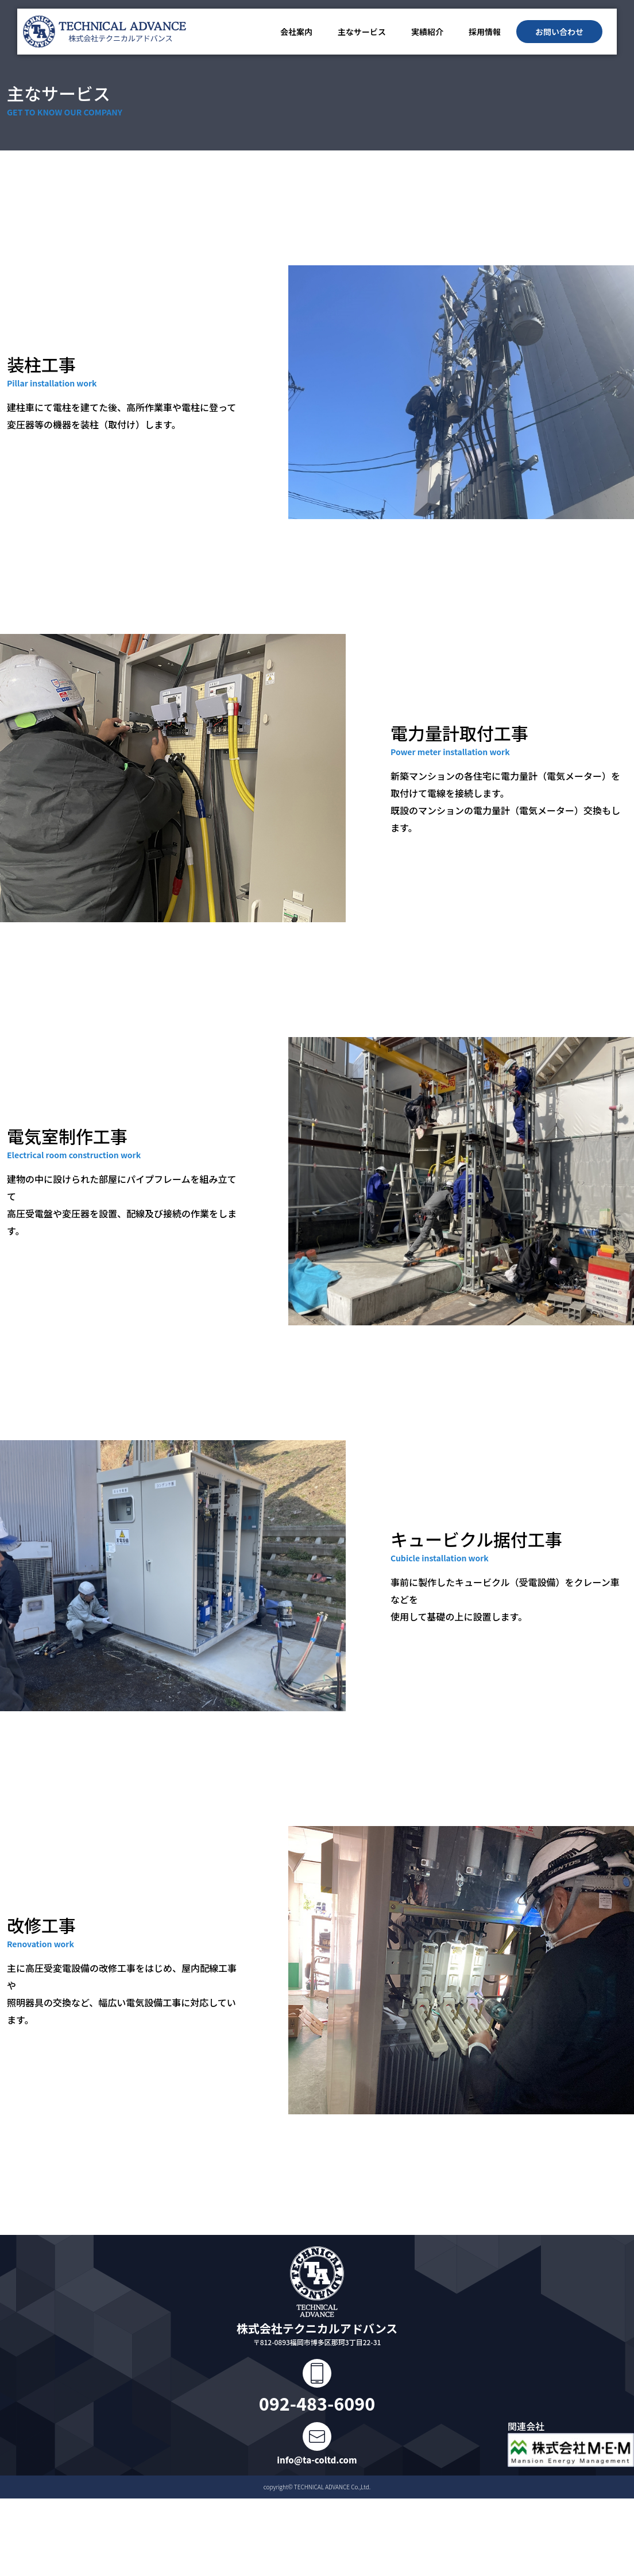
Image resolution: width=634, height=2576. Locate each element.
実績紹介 (427, 31)
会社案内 (296, 31)
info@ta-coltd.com (317, 2460)
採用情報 (485, 31)
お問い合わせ (559, 31)
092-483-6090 (317, 2403)
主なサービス (362, 31)
